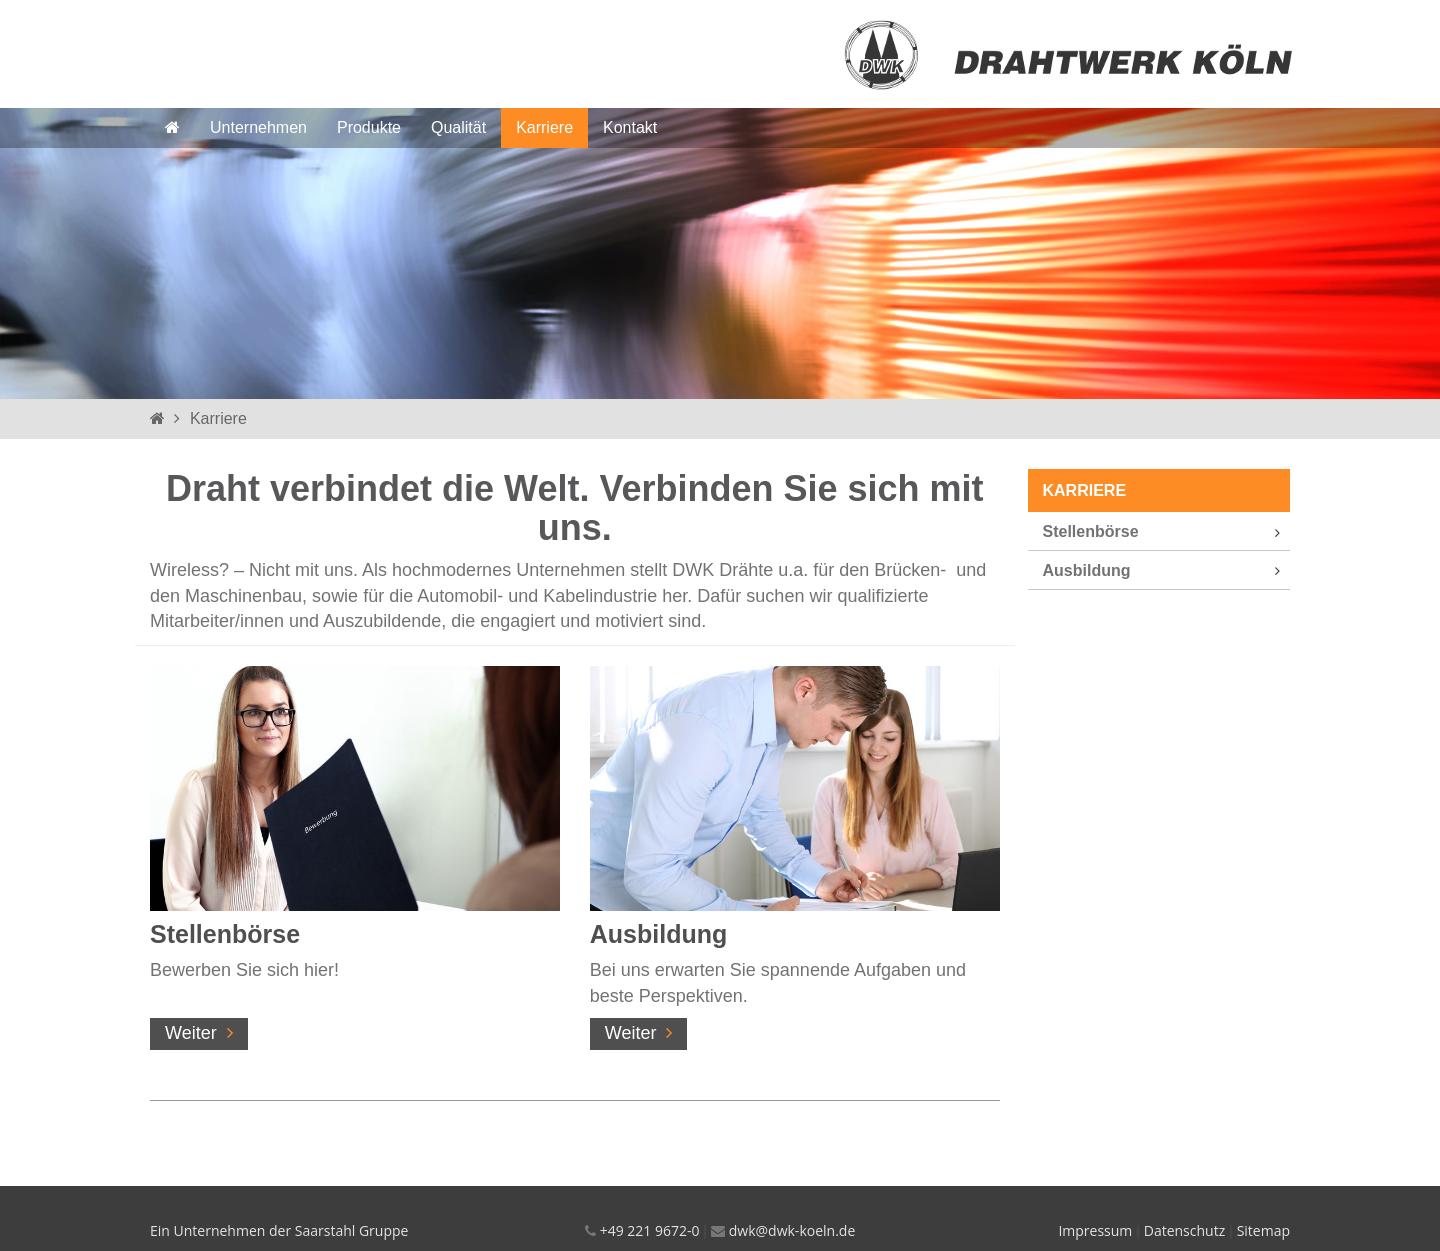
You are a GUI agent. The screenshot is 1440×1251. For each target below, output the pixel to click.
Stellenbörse (225, 934)
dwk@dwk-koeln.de (792, 1230)
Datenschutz (1184, 1230)
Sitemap (1263, 1230)
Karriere (544, 127)
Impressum (1095, 1230)
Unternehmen (258, 127)
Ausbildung (658, 934)
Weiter (191, 1033)
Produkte (369, 127)
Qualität (458, 127)
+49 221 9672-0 (650, 1230)
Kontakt (630, 127)
